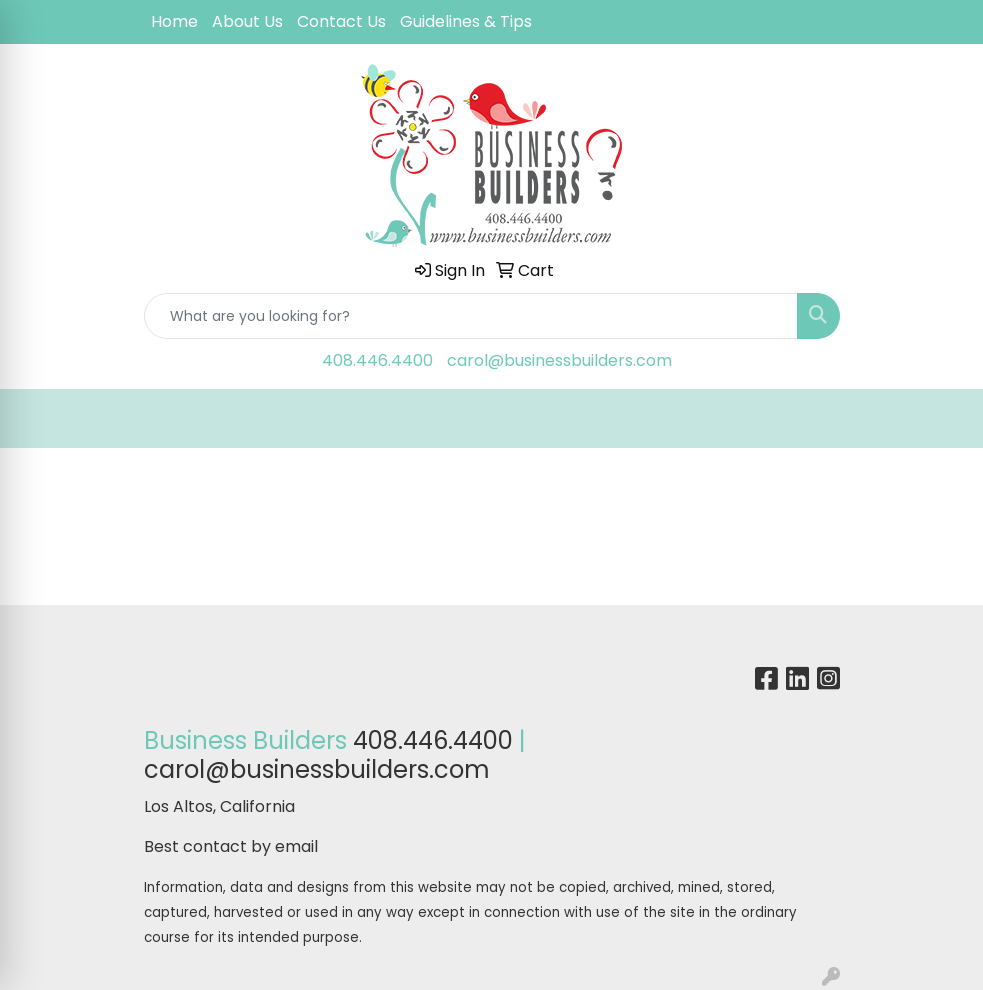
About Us (247, 21)
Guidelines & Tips (466, 21)
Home (174, 21)
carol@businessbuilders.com (559, 360)
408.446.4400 (377, 360)
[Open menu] (943, 419)
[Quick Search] (471, 316)
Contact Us (341, 21)
